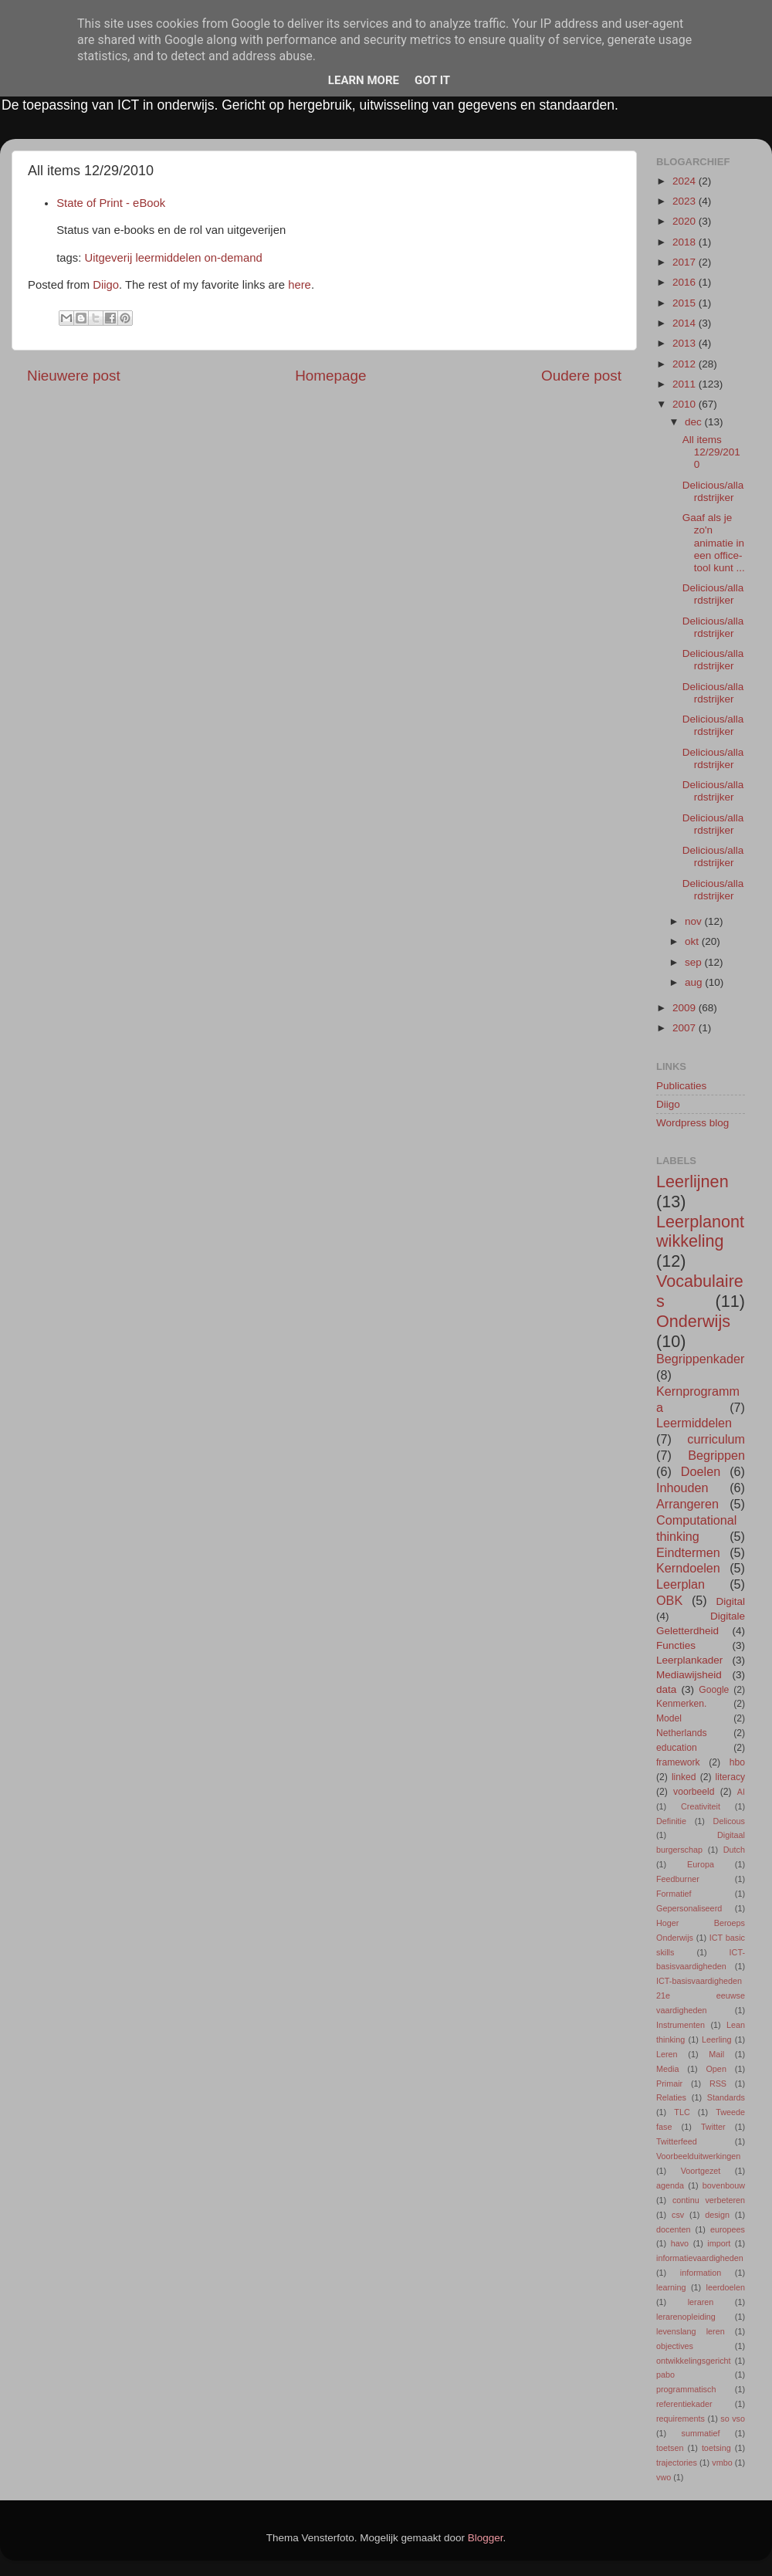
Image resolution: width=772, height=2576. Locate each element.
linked (684, 1777)
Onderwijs (693, 1321)
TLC (681, 2112)
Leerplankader (689, 1660)
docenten (673, 2229)
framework (678, 1762)
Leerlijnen (692, 1181)
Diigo (106, 285)
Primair (669, 2083)
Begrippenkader (700, 1359)
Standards (726, 2097)
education (676, 1747)
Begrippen (716, 1455)
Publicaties (681, 1086)
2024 (685, 181)
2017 (685, 262)
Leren (667, 2054)
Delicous (729, 1821)
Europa (700, 1864)
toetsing (716, 2447)
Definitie (671, 1821)
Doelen (700, 1471)
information (700, 2272)
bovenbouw (724, 2185)
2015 (685, 303)
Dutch (734, 1849)
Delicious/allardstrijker (713, 491)
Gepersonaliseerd (689, 1908)
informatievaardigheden (699, 2258)
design (717, 2214)
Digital (730, 1601)
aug (695, 982)
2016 (685, 282)
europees (727, 2229)
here (299, 285)
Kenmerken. (681, 1703)
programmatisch (686, 2389)
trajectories (676, 2462)
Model (669, 1718)
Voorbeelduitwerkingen (698, 2156)
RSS (717, 2083)
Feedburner (677, 1879)
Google (714, 1689)
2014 (685, 323)
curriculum (716, 1439)
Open (716, 2068)
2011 (685, 384)
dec (695, 422)
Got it (432, 80)
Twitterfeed (676, 2141)
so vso (732, 2418)
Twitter (713, 2126)
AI (741, 1791)
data (666, 1689)
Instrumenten (680, 2024)
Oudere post (581, 375)
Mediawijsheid (689, 1675)
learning (671, 2287)
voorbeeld (693, 1791)
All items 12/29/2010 (711, 452)
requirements (680, 2418)
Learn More (363, 80)
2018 (685, 242)
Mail (716, 2054)
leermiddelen (168, 258)
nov (695, 921)
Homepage (330, 375)
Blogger (485, 2538)
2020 (685, 221)
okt (693, 941)
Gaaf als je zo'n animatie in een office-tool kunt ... (713, 543)
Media (667, 2068)
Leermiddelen (694, 1423)
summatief (701, 2433)
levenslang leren (690, 2331)
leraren (701, 2302)
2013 (685, 343)
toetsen (669, 2447)
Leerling (716, 2039)
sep (695, 962)
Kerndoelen (688, 1568)
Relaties (671, 2097)
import (718, 2243)
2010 (685, 404)
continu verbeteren (708, 2200)
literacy (730, 1777)
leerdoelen (725, 2287)
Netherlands (681, 1733)
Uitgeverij (108, 258)
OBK (669, 1600)
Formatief (674, 1893)
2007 (685, 1028)
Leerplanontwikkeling (700, 1231)
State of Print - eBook (110, 203)
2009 (685, 1008)
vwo (663, 2477)
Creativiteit (700, 1806)
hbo (737, 1762)
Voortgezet (701, 2170)
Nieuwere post (73, 375)
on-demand (233, 258)
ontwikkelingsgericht (693, 2360)
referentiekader (684, 2403)
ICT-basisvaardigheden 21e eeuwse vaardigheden (700, 1995)
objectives (674, 2346)
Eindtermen (688, 1552)
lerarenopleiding (686, 2316)
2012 (685, 364)
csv (678, 2214)
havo (680, 2243)
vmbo (722, 2462)
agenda (670, 2185)
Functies (676, 1645)
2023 (685, 201)
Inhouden (682, 1487)
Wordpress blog (692, 1123)
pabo (665, 2374)
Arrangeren (687, 1504)
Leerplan (680, 1584)
